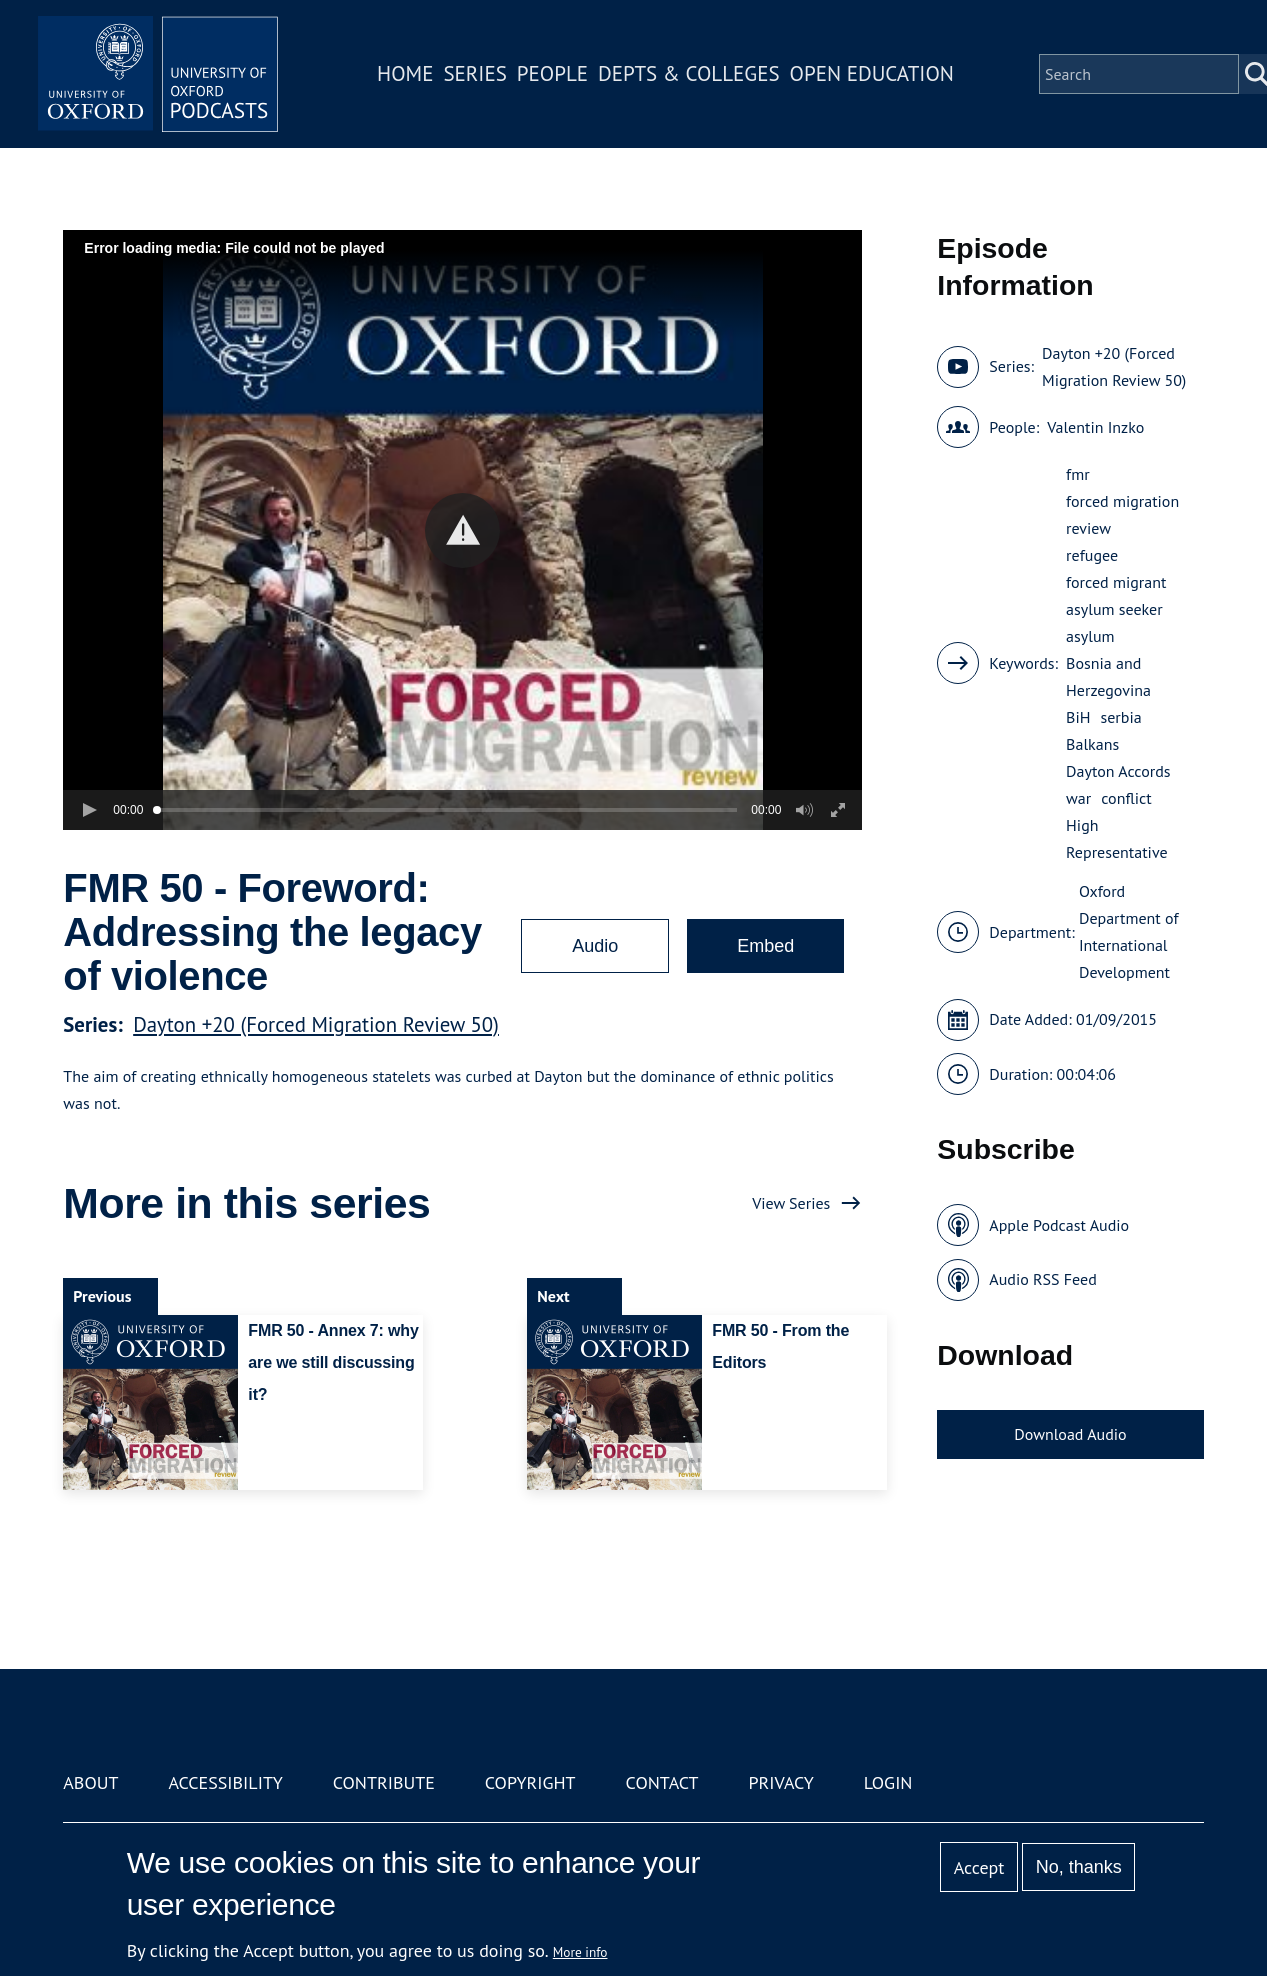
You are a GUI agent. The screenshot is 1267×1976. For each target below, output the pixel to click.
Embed (765, 946)
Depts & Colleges (689, 73)
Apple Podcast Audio (1059, 1225)
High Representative (1116, 838)
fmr (1078, 474)
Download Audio (1070, 1434)
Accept (979, 1867)
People (552, 73)
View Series (791, 1203)
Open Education (872, 73)
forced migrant (1116, 582)
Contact (662, 1782)
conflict (1126, 798)
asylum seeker (1114, 609)
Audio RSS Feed (1042, 1279)
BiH (1078, 717)
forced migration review (1122, 514)
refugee (1092, 555)
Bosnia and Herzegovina (1108, 676)
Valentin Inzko (1095, 427)
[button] (462, 530)
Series (474, 73)
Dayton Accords (1118, 771)
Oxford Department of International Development (1129, 931)
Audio (595, 946)
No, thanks (1079, 1867)
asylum (1090, 636)
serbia (1121, 717)
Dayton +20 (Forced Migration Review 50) (316, 1024)
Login (888, 1782)
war (1078, 798)
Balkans (1092, 744)
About (90, 1782)
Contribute (384, 1782)
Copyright (530, 1782)
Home (405, 73)
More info (580, 1952)
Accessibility (225, 1782)
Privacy (780, 1782)
